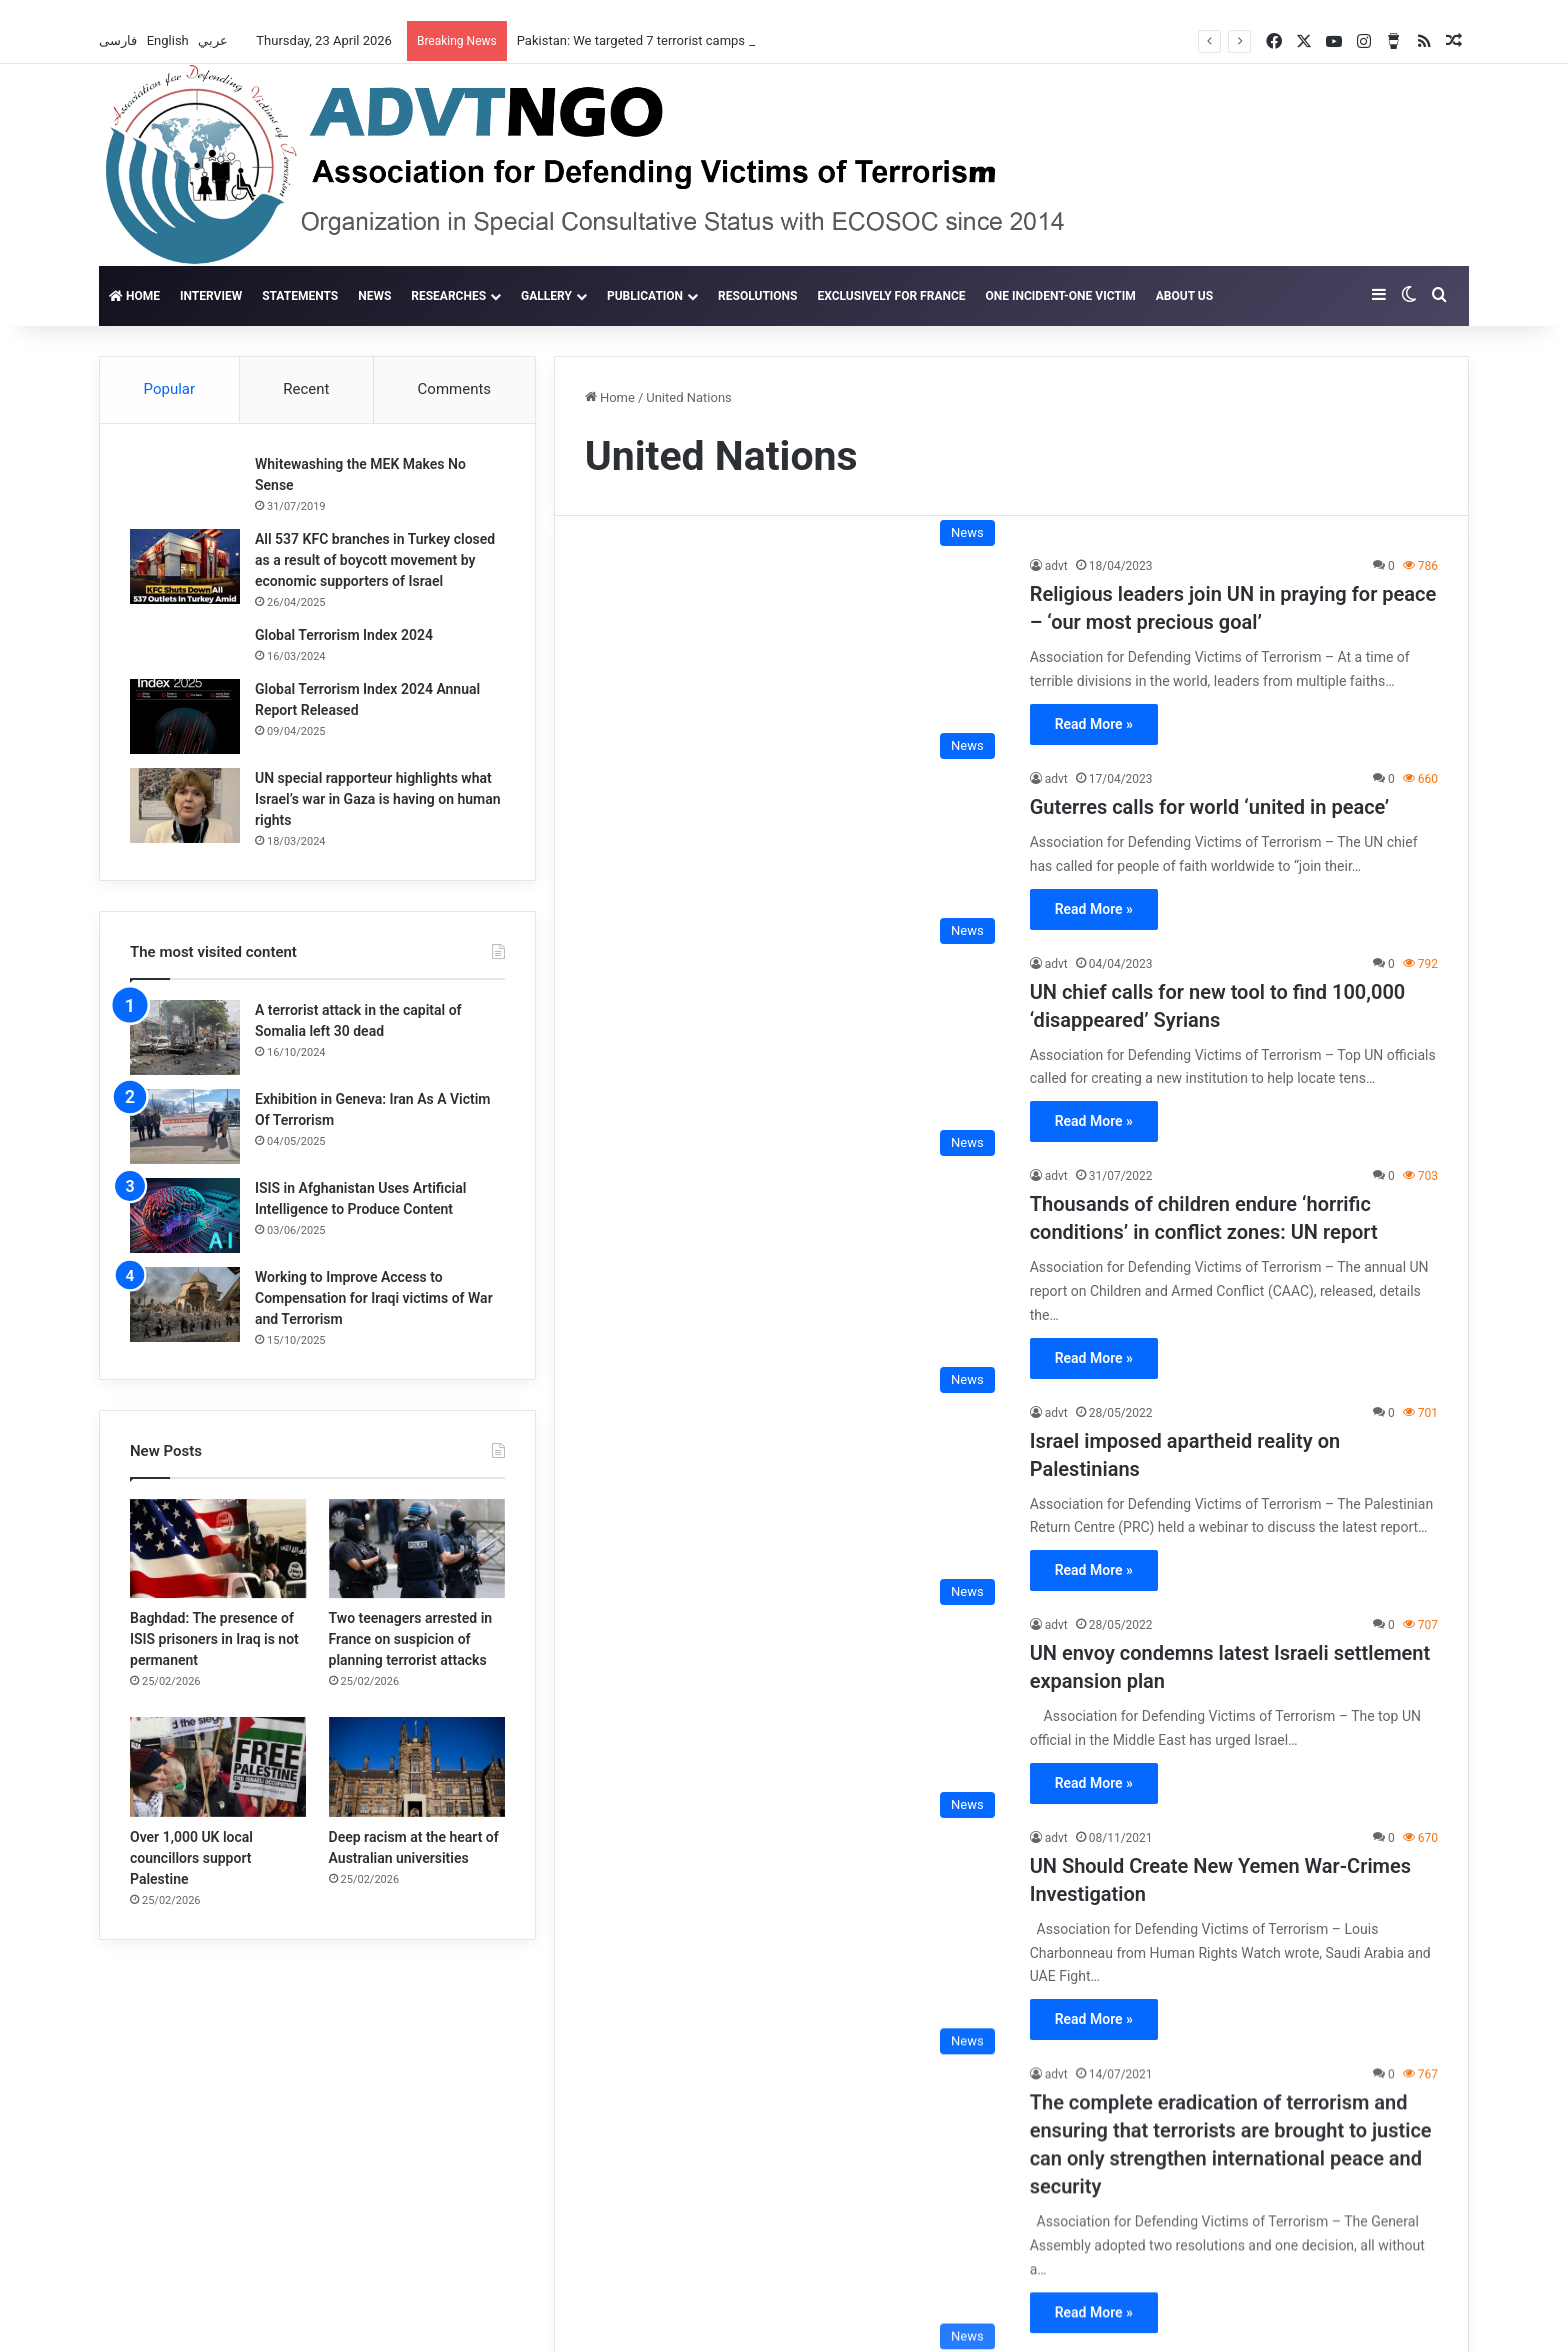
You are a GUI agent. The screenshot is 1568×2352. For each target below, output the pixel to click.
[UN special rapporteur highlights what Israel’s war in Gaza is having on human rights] (185, 805)
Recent (306, 389)
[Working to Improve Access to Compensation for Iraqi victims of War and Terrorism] (185, 1304)
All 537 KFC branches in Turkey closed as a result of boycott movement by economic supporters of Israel (375, 560)
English (169, 40)
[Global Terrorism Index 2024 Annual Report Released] (185, 716)
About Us (1184, 296)
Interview (211, 296)
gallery (546, 296)
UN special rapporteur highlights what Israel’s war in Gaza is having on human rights (378, 799)
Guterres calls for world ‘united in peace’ (1209, 807)
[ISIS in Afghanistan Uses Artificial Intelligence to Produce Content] (185, 1215)
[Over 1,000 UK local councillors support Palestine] (218, 1766)
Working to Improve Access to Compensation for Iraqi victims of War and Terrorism (374, 1298)
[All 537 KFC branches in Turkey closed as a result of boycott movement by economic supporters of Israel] (185, 566)
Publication (645, 296)
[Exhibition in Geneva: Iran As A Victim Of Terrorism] (185, 1126)
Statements (300, 296)
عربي (214, 40)
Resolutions (757, 296)
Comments (455, 389)
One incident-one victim (1061, 296)
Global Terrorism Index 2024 (344, 635)
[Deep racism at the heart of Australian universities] (417, 1766)
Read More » (1094, 724)
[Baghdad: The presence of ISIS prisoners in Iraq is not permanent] (218, 1548)
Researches (448, 296)
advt (1056, 566)
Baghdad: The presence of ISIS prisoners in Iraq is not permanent (214, 1639)
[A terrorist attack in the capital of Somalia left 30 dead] (185, 1037)
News (374, 296)
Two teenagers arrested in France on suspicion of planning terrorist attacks (411, 1639)
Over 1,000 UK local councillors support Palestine (191, 1858)
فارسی (119, 40)
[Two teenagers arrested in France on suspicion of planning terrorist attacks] (417, 1548)
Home (134, 296)
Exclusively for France (891, 296)
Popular (170, 389)
